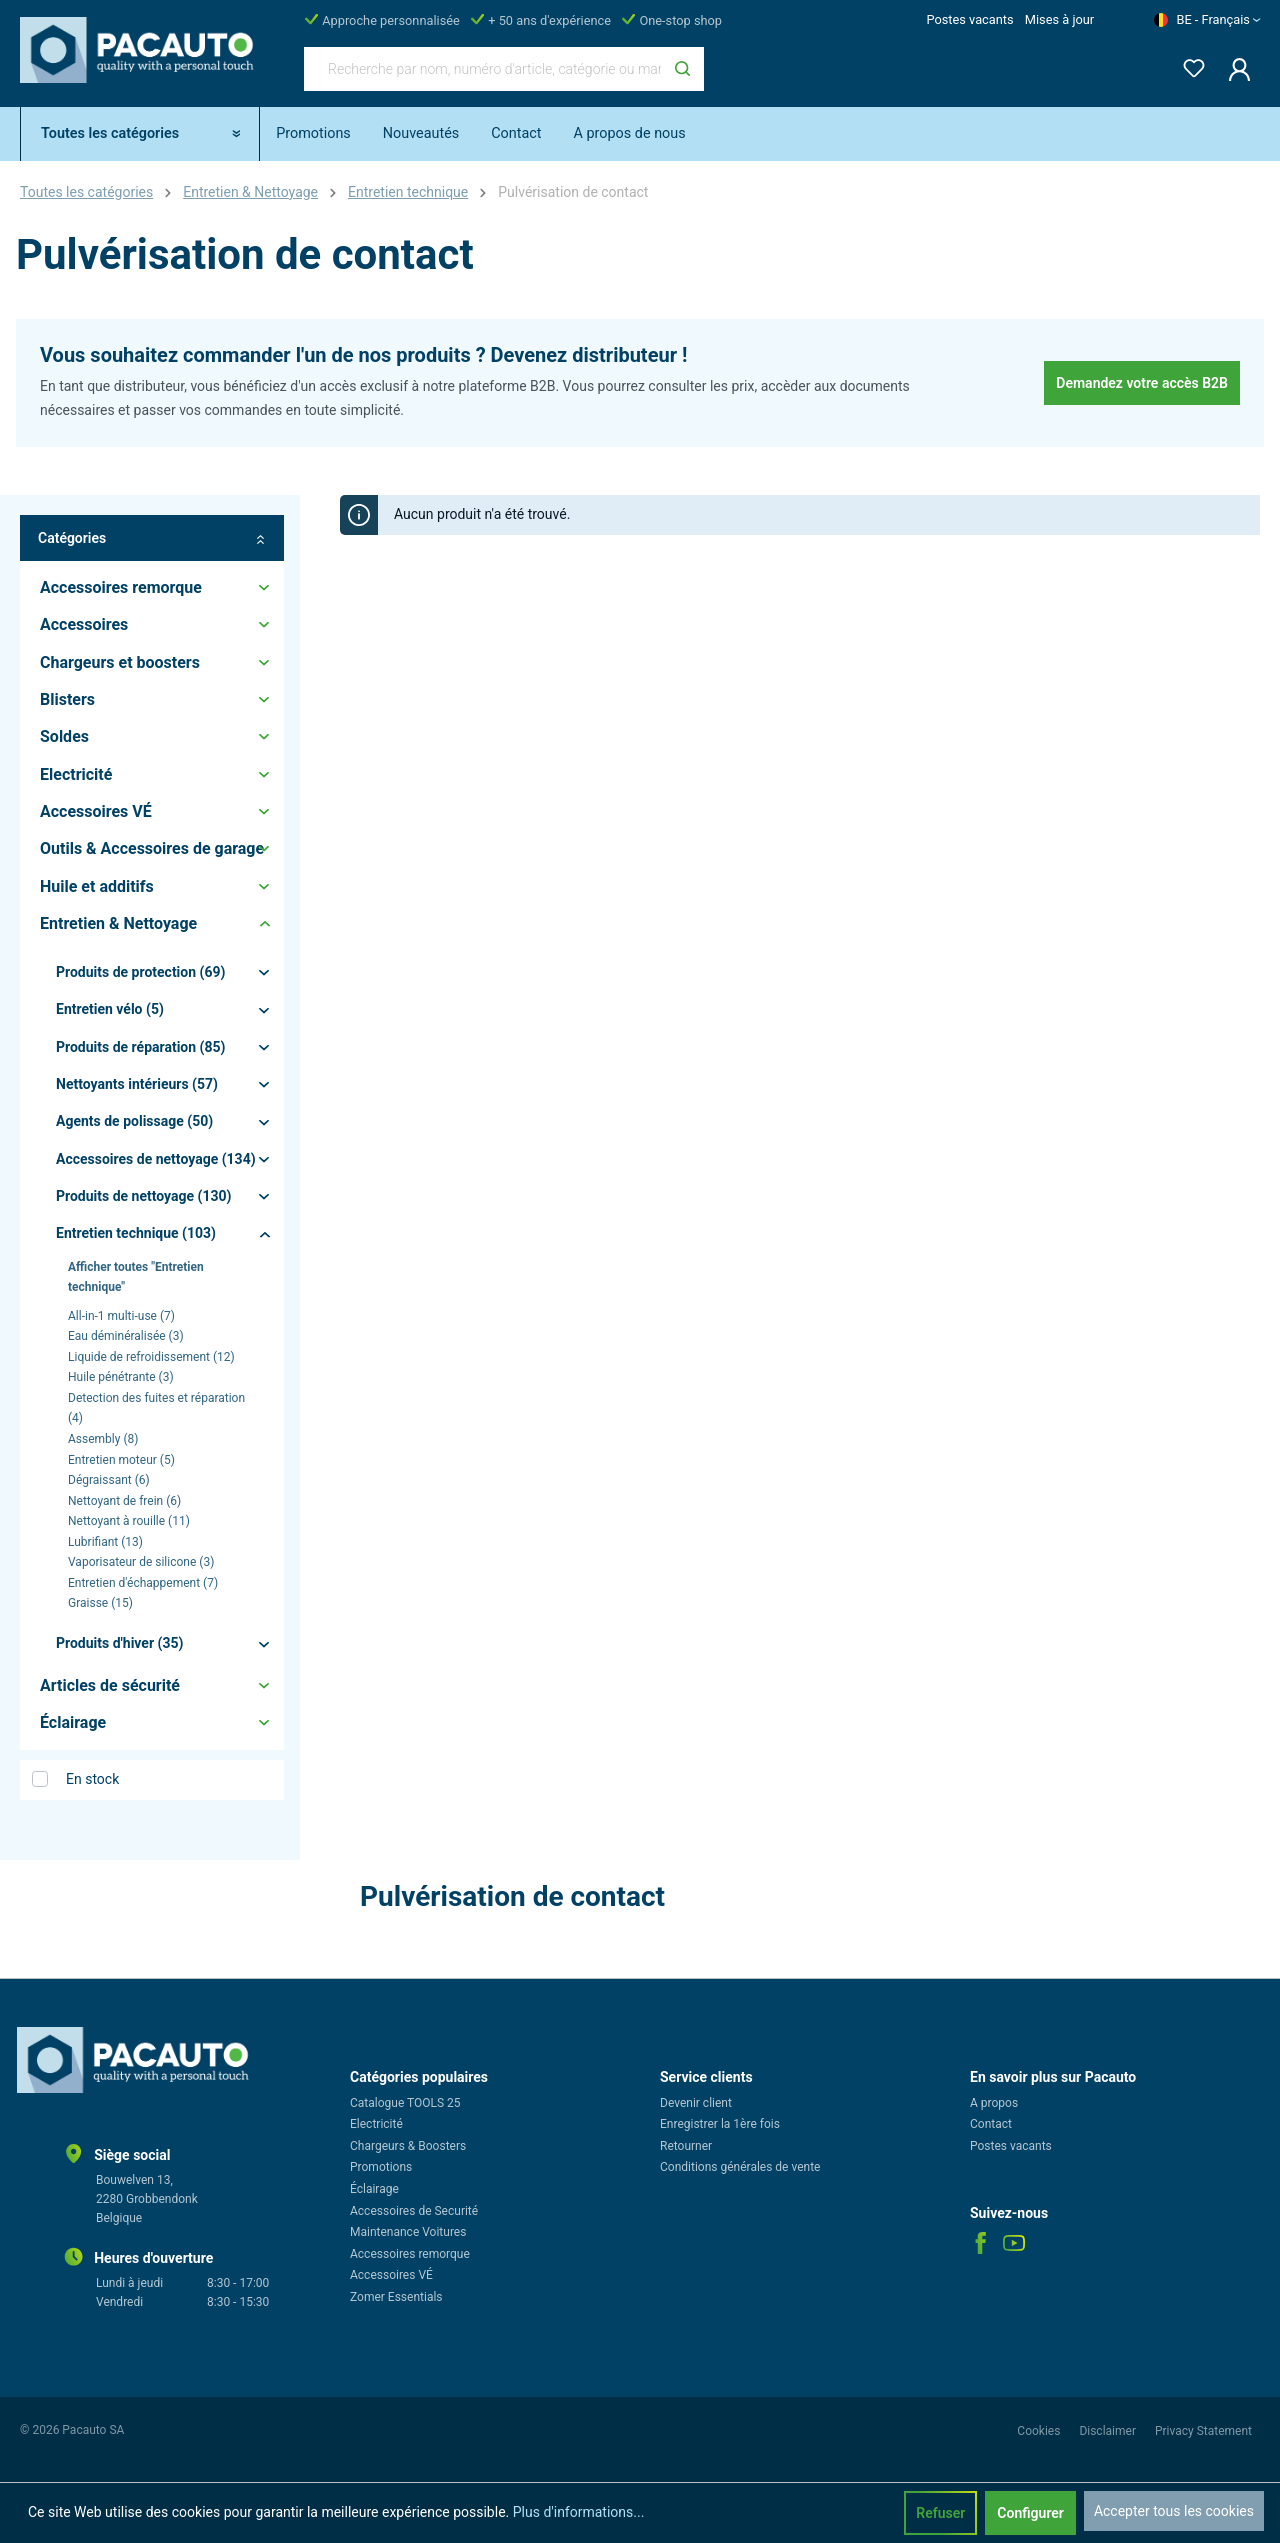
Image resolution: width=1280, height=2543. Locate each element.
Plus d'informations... (579, 2512)
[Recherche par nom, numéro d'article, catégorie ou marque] (483, 69)
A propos (994, 2103)
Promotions (381, 2167)
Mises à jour (1059, 19)
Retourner (686, 2146)
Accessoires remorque (410, 2254)
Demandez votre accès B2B (1142, 383)
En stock (92, 1779)
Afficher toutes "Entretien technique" (136, 1277)
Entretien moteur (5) (121, 1460)
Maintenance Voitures (408, 2232)
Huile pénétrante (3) (121, 1377)
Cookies (1040, 2431)
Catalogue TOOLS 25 (405, 2103)
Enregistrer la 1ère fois (720, 2124)
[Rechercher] (682, 69)
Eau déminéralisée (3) (126, 1336)
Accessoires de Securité (414, 2211)
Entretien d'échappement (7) (143, 1583)
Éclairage (374, 2189)
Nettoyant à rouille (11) (129, 1521)
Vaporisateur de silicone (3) (141, 1562)
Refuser (940, 2513)
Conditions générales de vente (740, 2167)
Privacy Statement (1203, 2431)
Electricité (376, 2124)
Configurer (1030, 2513)
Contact (991, 2124)
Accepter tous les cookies (1174, 2511)
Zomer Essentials (396, 2297)
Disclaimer (1109, 2431)
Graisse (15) (100, 1603)
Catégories (152, 538)
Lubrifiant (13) (105, 1542)
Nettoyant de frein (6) (124, 1501)
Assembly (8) (103, 1439)
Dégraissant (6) (109, 1480)
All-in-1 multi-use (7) (121, 1316)
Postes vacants (969, 19)
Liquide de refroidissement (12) (151, 1357)
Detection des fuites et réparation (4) (156, 1408)
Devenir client (696, 2103)
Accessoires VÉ (391, 2275)
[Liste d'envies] (1188, 64)
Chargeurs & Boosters (408, 2146)
